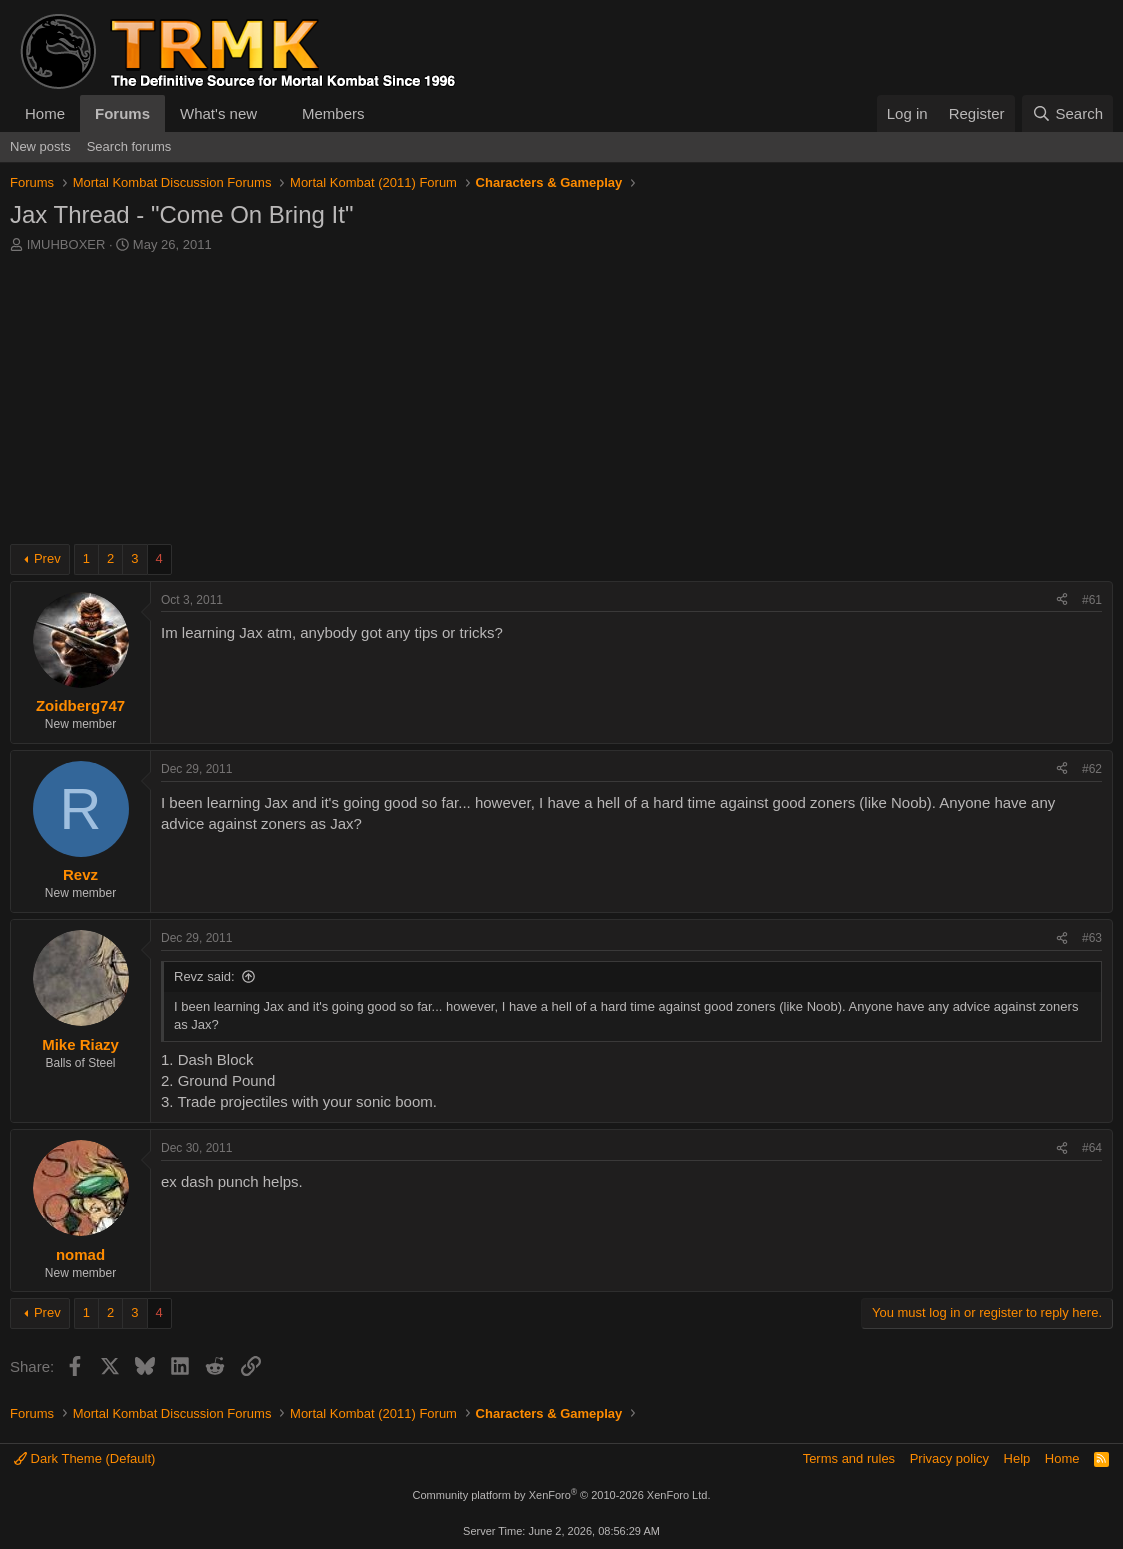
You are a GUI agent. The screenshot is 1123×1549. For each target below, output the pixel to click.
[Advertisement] (561, 404)
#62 (1092, 769)
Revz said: (204, 976)
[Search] (1067, 113)
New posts (40, 146)
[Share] (1062, 600)
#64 (1092, 1148)
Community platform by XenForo (562, 1495)
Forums (122, 113)
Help (1017, 1458)
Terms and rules (849, 1458)
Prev (47, 558)
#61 (1092, 600)
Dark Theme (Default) (84, 1458)
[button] (273, 113)
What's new (218, 113)
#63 (1092, 938)
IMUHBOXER (66, 244)
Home (45, 113)
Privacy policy (949, 1458)
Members (333, 113)
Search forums (129, 146)
